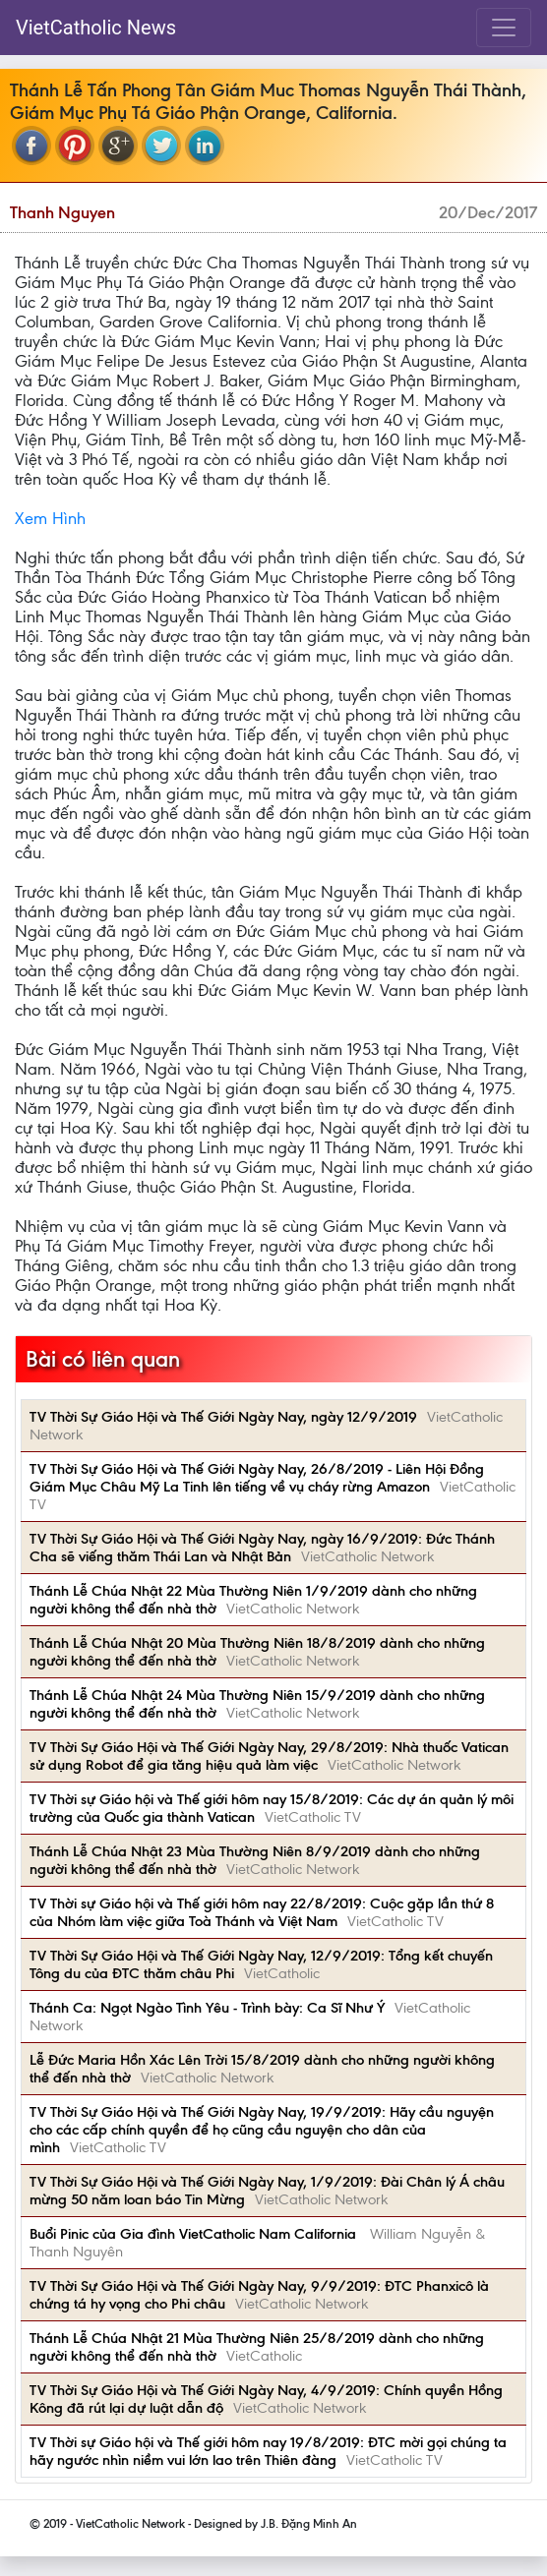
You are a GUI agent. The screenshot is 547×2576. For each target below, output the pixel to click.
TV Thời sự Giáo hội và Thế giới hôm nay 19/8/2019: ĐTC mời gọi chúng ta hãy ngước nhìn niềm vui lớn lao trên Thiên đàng (268, 2451)
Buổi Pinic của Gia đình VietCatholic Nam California (195, 2234)
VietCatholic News (96, 27)
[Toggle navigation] (503, 27)
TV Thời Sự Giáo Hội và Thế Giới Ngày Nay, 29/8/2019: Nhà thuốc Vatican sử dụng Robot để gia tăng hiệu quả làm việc (269, 1756)
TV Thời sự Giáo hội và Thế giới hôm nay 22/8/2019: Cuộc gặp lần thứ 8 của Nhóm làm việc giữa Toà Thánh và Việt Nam (262, 1912)
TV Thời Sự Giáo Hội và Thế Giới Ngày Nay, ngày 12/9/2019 (223, 1417)
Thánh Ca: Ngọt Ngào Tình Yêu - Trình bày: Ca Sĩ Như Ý (207, 2008)
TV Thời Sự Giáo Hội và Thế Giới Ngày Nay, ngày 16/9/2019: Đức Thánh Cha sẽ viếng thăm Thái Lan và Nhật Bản (262, 1547)
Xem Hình (50, 518)
